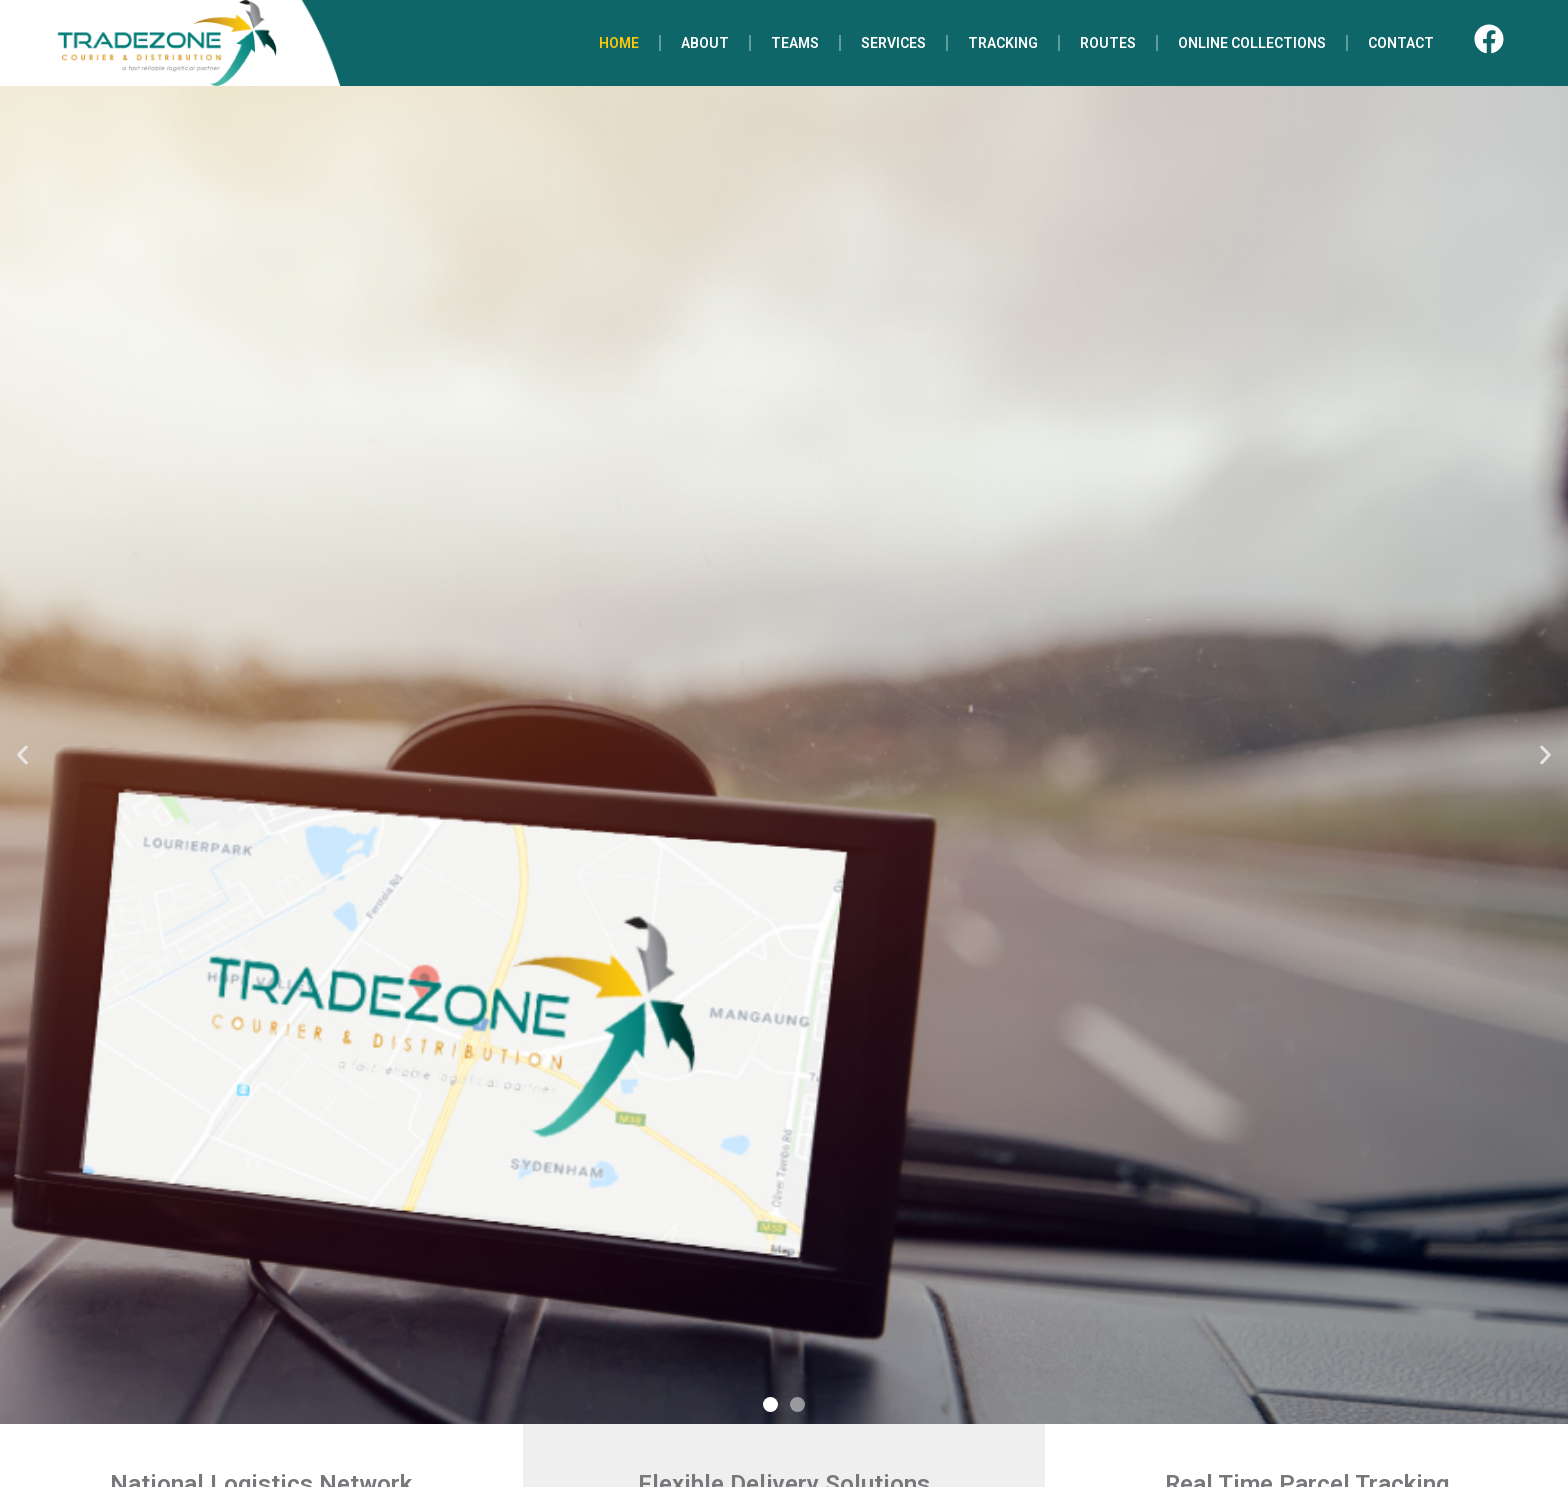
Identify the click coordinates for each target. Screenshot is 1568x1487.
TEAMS (795, 43)
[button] (22, 755)
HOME (619, 43)
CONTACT (1401, 43)
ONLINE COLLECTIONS (1252, 43)
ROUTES (1108, 43)
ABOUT (705, 43)
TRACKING (1003, 43)
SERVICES (893, 43)
